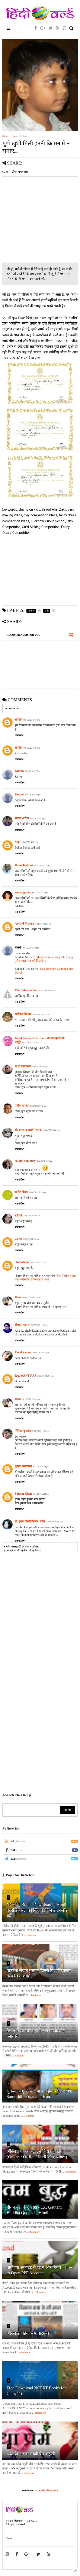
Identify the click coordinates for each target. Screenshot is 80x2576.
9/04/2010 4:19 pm (31, 748)
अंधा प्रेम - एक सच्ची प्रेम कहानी (31, 2453)
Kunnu (19, 771)
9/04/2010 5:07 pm (42, 865)
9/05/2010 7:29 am (32, 1215)
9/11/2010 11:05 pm (31, 1399)
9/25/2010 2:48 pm (41, 1494)
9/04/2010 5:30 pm (31, 948)
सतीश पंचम (21, 1192)
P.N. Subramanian (26, 990)
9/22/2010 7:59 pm (41, 1466)
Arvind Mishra (24, 923)
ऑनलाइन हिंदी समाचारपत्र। (28, 2333)
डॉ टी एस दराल (23, 1066)
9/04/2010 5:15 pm (43, 924)
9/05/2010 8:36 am (31, 1239)
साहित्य (18, 719)
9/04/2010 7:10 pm (40, 1066)
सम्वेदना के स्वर (23, 1014)
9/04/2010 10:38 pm (37, 1192)
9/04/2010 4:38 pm (38, 818)
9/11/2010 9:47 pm (45, 1376)
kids (25, 136)
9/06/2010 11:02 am (31, 1297)
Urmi (18, 1297)
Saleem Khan (23, 1493)
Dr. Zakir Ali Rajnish (46, 2490)
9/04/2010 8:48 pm (38, 1106)
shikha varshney (25, 1160)
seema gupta (23, 892)
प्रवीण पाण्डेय (22, 1105)
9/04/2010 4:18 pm (31, 720)
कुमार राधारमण (23, 1466)
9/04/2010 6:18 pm (47, 990)
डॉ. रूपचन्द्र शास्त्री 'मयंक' (28, 1129)
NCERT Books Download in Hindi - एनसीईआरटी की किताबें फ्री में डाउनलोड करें (38, 1910)
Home (4, 136)
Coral (18, 1238)
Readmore (31, 1935)
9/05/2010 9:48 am (38, 1262)
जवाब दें (20, 735)
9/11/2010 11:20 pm (40, 1431)
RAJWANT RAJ (25, 1375)
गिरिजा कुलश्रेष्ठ (23, 1430)
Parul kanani (23, 1352)
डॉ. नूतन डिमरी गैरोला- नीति (30, 1521)
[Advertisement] (40, 219)
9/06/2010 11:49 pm (40, 1325)
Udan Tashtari (24, 865)
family (15, 136)
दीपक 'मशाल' (22, 1325)
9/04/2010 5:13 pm (40, 892)
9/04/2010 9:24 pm (45, 1161)
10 (9, 2446)
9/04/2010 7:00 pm (30, 1042)
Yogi (17, 841)
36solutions (22, 1262)
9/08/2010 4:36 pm (40, 1352)
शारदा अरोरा (22, 818)
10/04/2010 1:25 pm (54, 1522)
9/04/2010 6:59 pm (40, 1014)
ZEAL (19, 1215)
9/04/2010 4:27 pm (33, 771)
